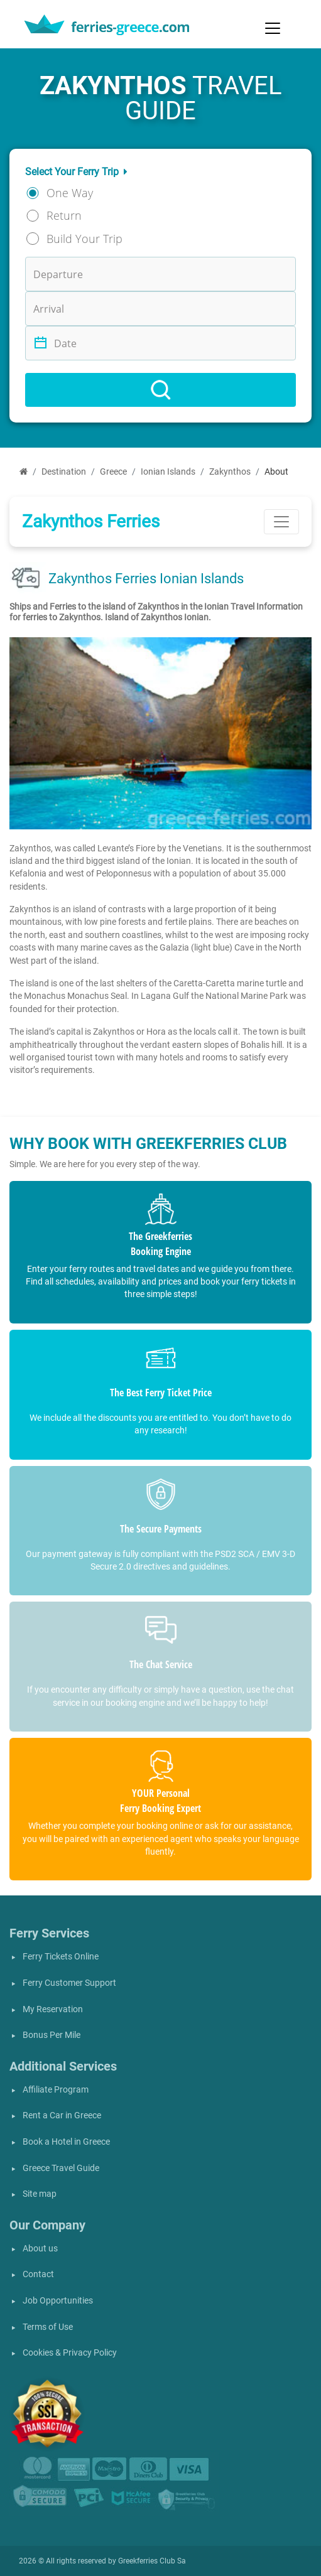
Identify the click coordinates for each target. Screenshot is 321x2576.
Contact (38, 2274)
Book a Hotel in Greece (66, 2142)
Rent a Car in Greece (62, 2115)
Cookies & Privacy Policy (70, 2352)
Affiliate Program (56, 2089)
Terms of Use (48, 2327)
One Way (69, 192)
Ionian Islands (168, 471)
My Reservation (53, 2009)
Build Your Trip (84, 238)
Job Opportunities (58, 2300)
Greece (113, 471)
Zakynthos (230, 471)
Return (64, 215)
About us (40, 2248)
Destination (63, 471)
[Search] (160, 390)
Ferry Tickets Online (61, 1956)
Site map (40, 2194)
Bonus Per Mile (51, 2035)
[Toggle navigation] (272, 28)
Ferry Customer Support (69, 1983)
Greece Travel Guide (61, 2168)
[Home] (23, 471)
